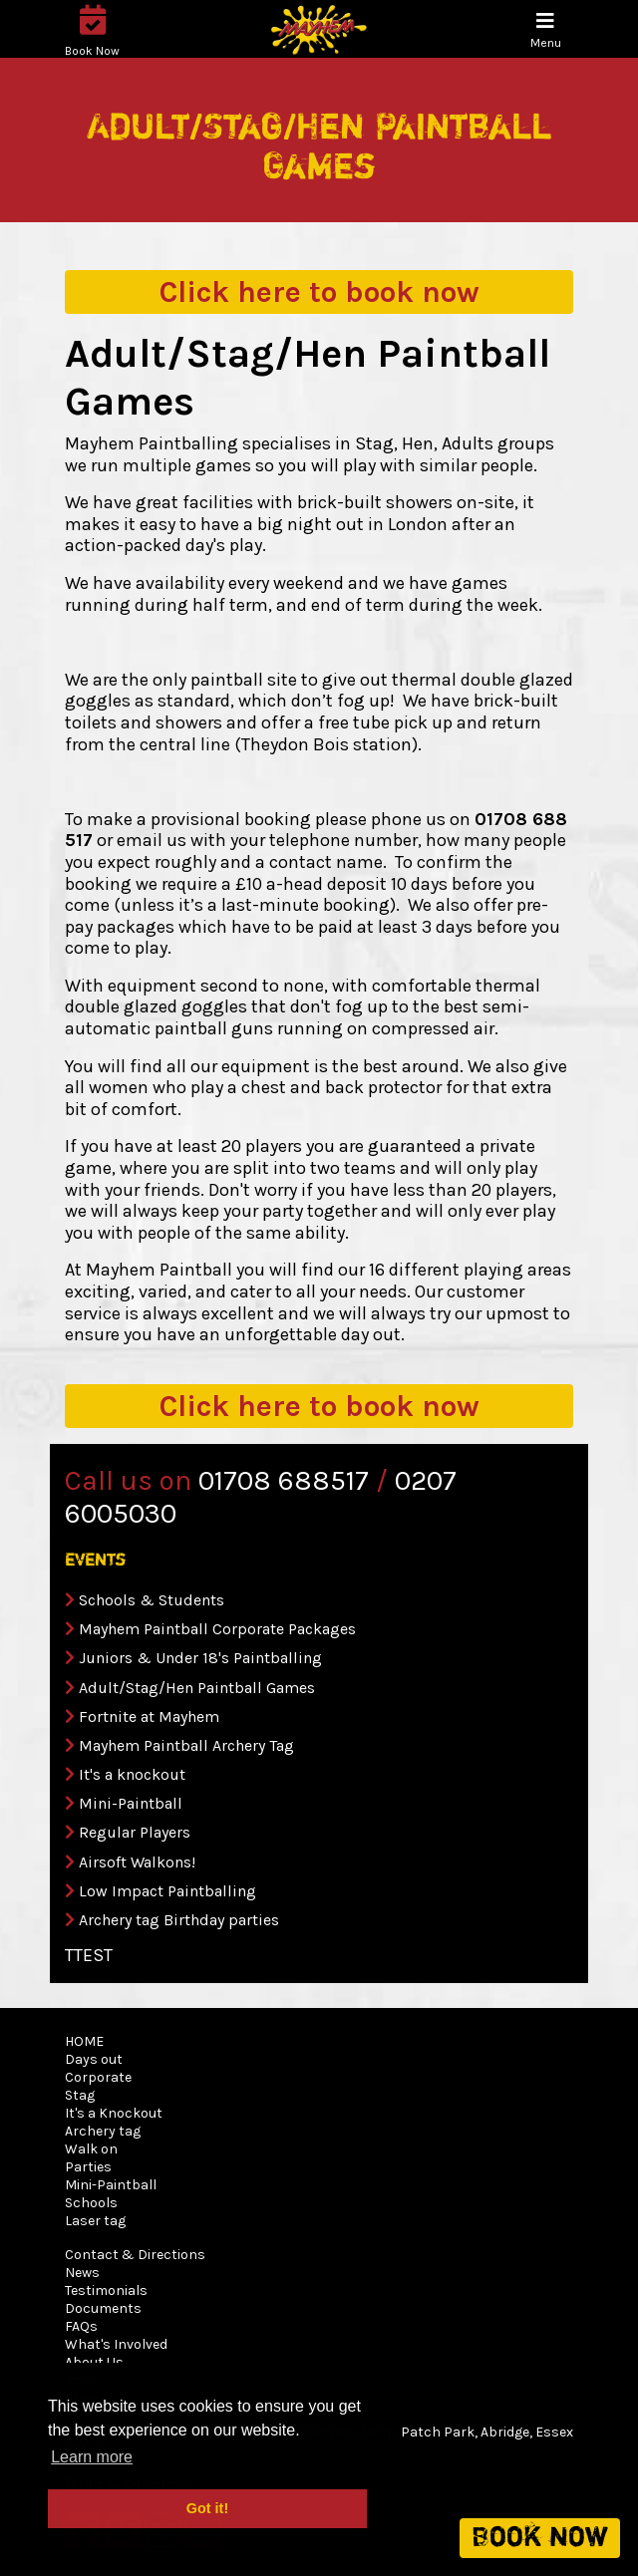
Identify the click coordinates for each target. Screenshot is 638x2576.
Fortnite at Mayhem (149, 1716)
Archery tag (103, 2131)
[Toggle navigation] (545, 30)
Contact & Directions (135, 2254)
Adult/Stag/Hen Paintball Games (197, 1687)
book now (319, 292)
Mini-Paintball (130, 1803)
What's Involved (116, 2344)
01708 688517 (283, 1480)
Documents (103, 2308)
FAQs (81, 2326)
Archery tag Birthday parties (179, 1919)
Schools (91, 2202)
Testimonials (106, 2290)
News (82, 2272)
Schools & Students (151, 1599)
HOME (84, 2041)
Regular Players (134, 1832)
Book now (540, 2538)
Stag (80, 2095)
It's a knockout (132, 1774)
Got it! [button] (207, 2508)
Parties (88, 2166)
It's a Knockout (113, 2113)
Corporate (98, 2077)
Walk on (91, 2149)
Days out (94, 2059)
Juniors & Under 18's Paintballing (200, 1657)
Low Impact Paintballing (167, 1890)
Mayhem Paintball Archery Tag (186, 1745)
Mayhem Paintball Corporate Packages (217, 1628)
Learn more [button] (92, 2456)
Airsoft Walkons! (137, 1862)
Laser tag (95, 2220)
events (95, 1561)
